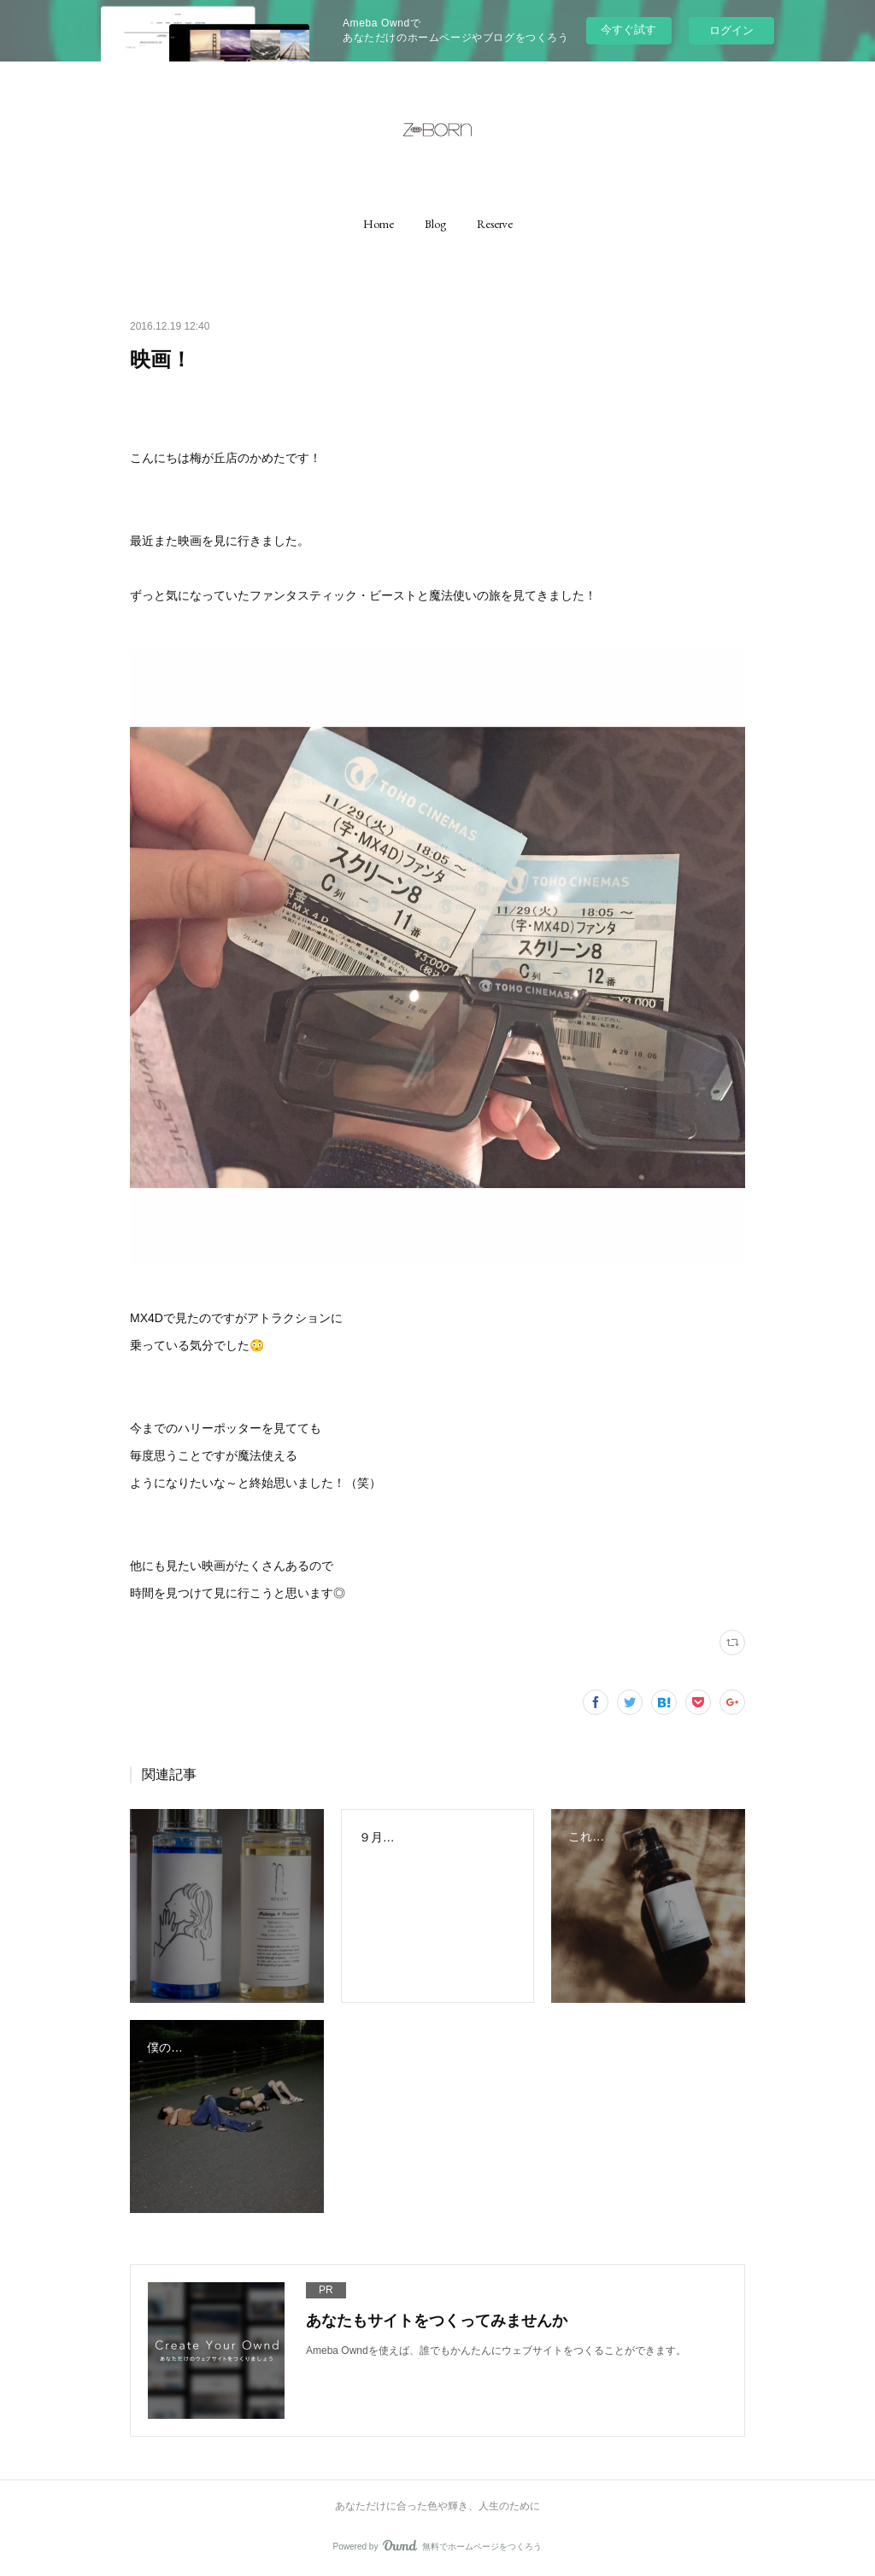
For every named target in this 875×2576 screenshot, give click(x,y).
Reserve (495, 223)
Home (378, 223)
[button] (378, 223)
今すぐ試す (628, 29)
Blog (435, 223)
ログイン (731, 30)
